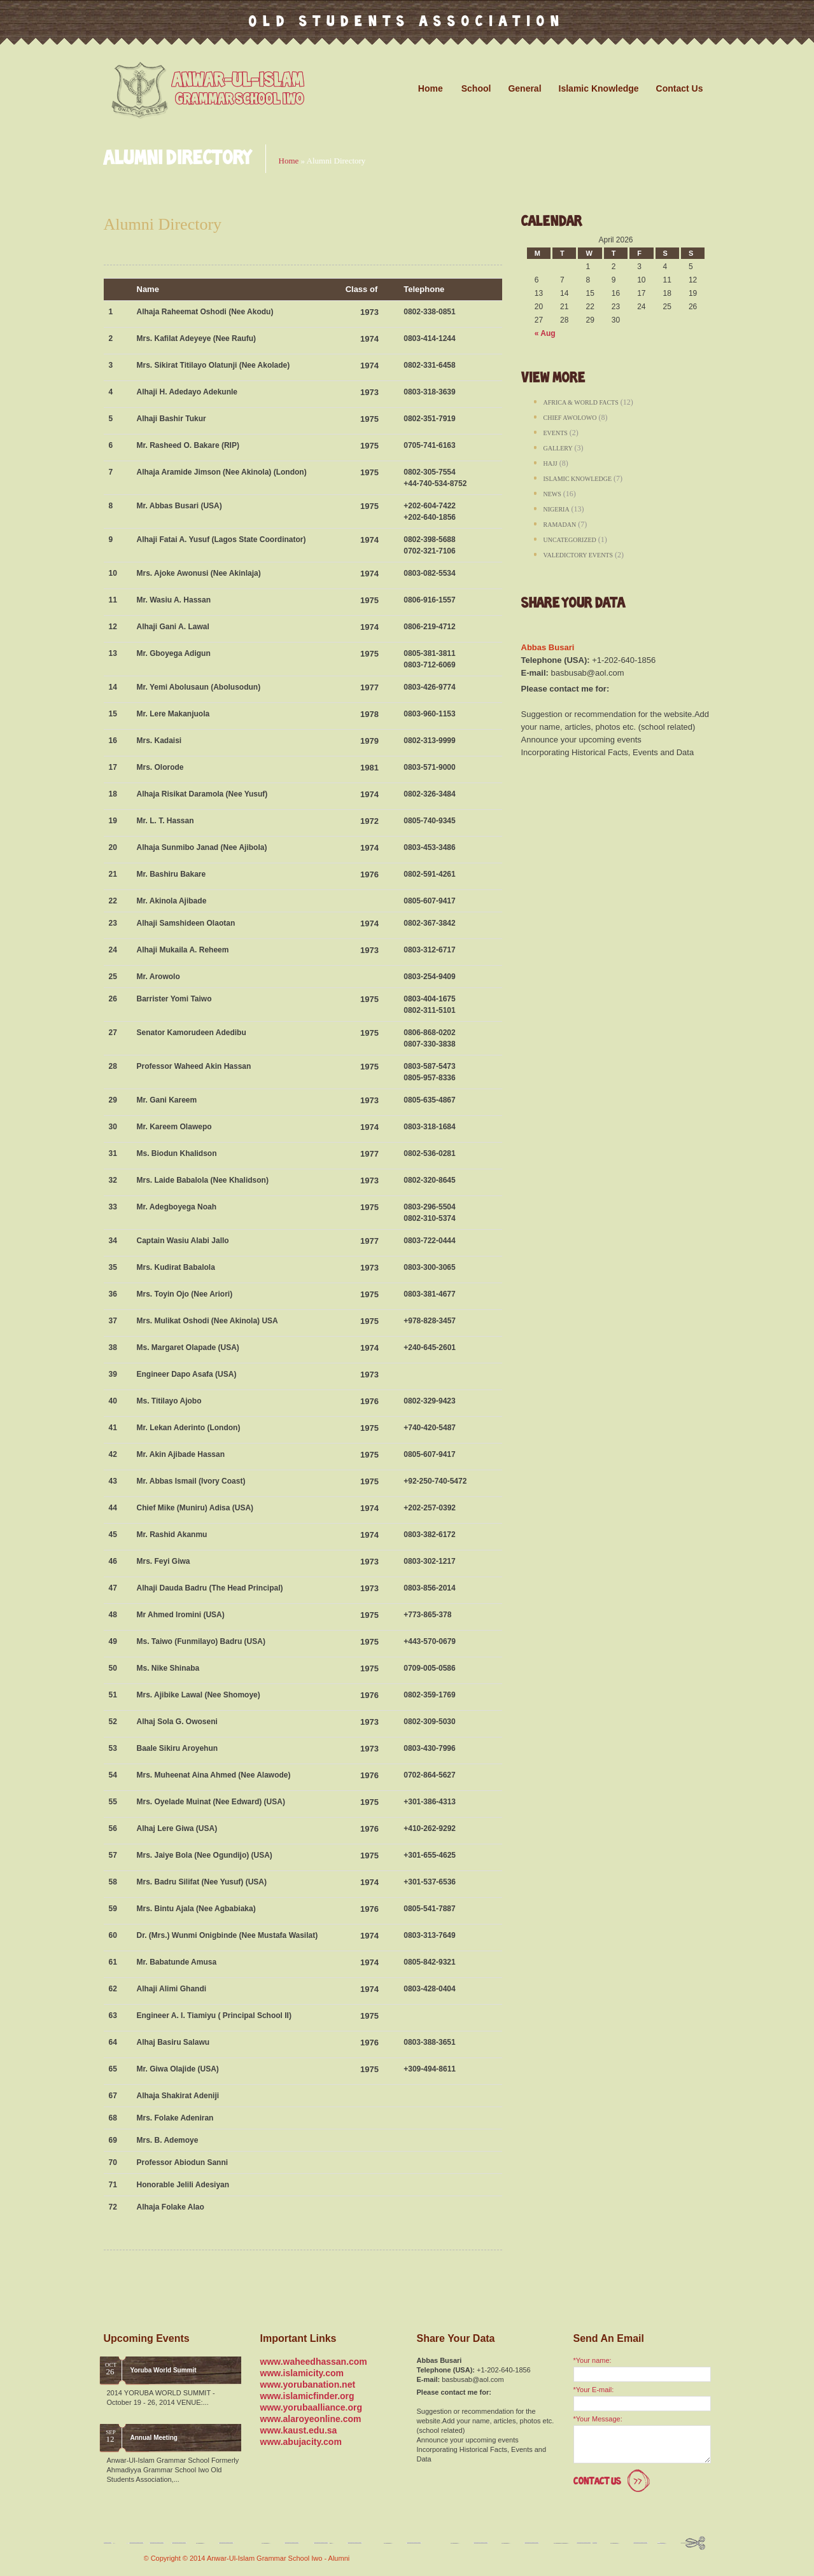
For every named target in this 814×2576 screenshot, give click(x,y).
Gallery (558, 448)
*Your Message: (597, 2419)
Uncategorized (570, 539)
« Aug (545, 333)
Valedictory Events (579, 555)
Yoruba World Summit (163, 2370)
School (479, 88)
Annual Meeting (154, 2437)
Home (430, 88)
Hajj (551, 463)
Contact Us (679, 88)
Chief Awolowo (570, 417)
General (527, 88)
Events (556, 432)
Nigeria (557, 509)
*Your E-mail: (593, 2389)
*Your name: (592, 2360)
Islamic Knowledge (602, 88)
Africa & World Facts (581, 402)
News (552, 494)
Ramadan (560, 524)
